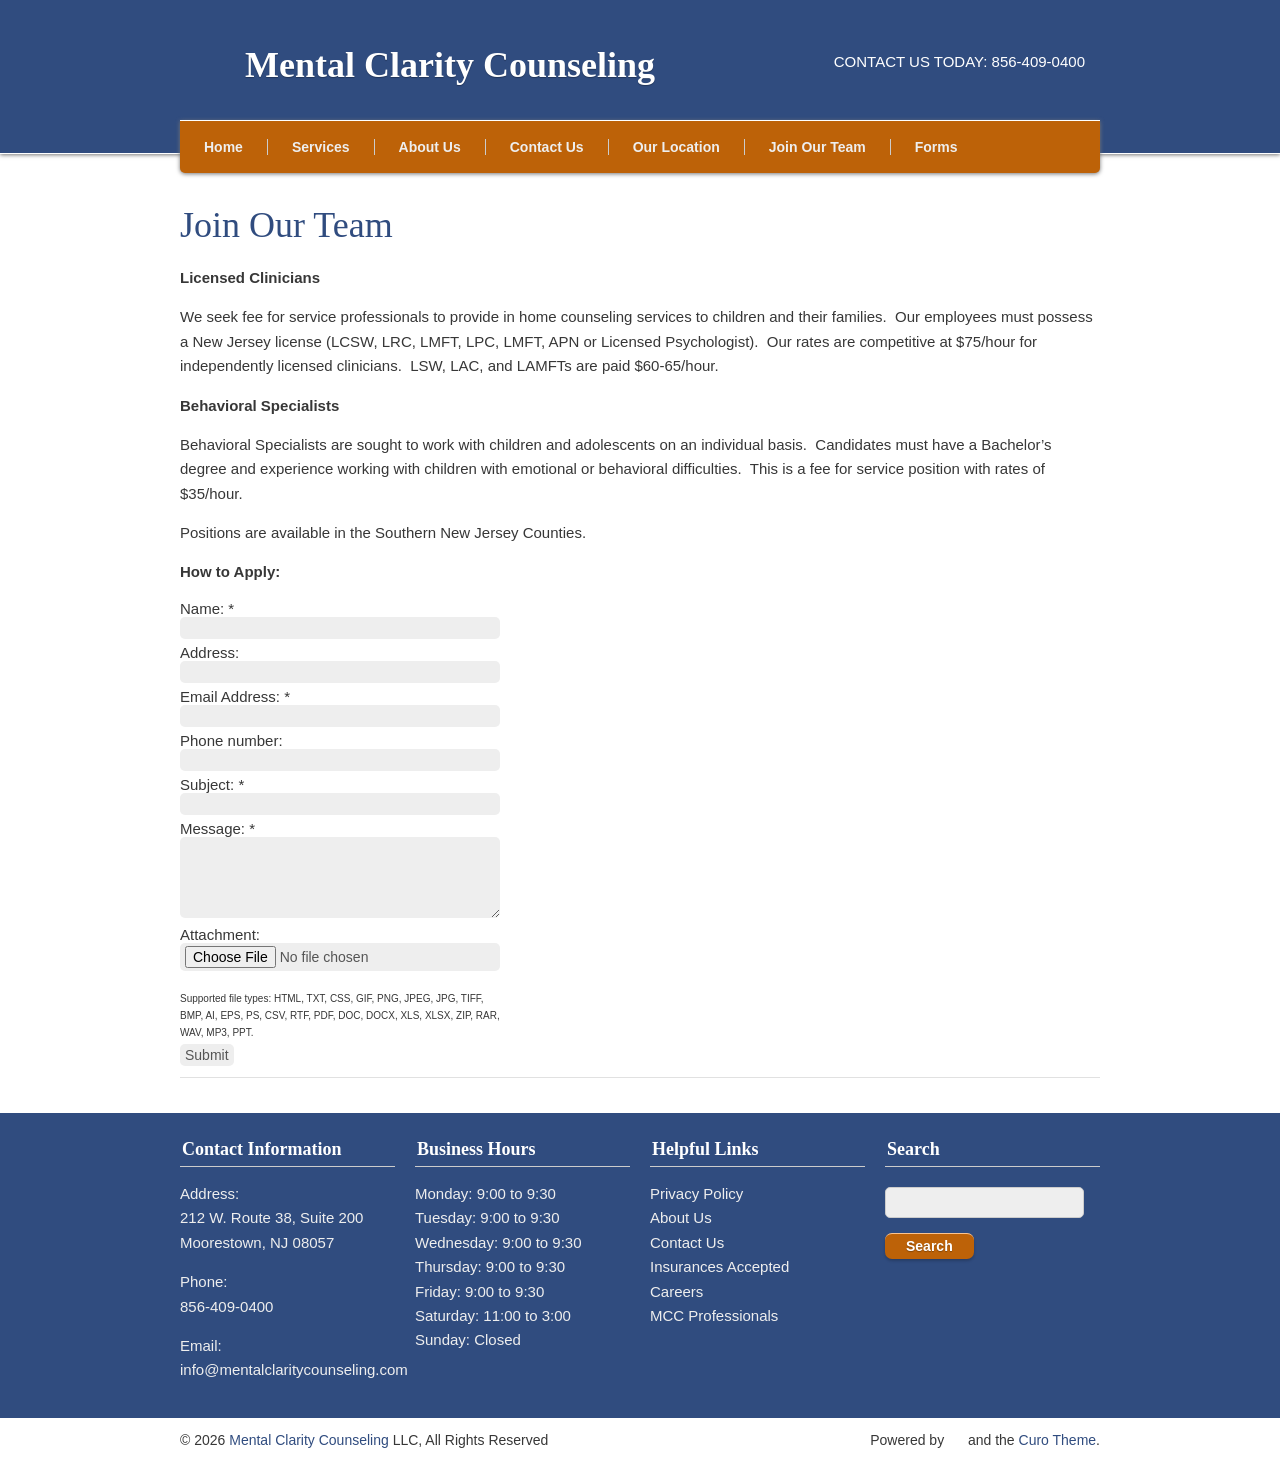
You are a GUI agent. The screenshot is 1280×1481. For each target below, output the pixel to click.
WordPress (956, 1452)
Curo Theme (1058, 1455)
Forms (936, 147)
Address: (209, 652)
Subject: (212, 784)
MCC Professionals (714, 1330)
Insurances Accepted (719, 1281)
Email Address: (235, 696)
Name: (207, 608)
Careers (676, 1306)
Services (321, 147)
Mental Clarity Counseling (450, 65)
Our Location (676, 147)
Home (223, 147)
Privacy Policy (696, 1208)
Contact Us (547, 147)
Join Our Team (817, 147)
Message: (217, 828)
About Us (430, 147)
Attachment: (220, 949)
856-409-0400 (226, 1321)
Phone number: (231, 740)
